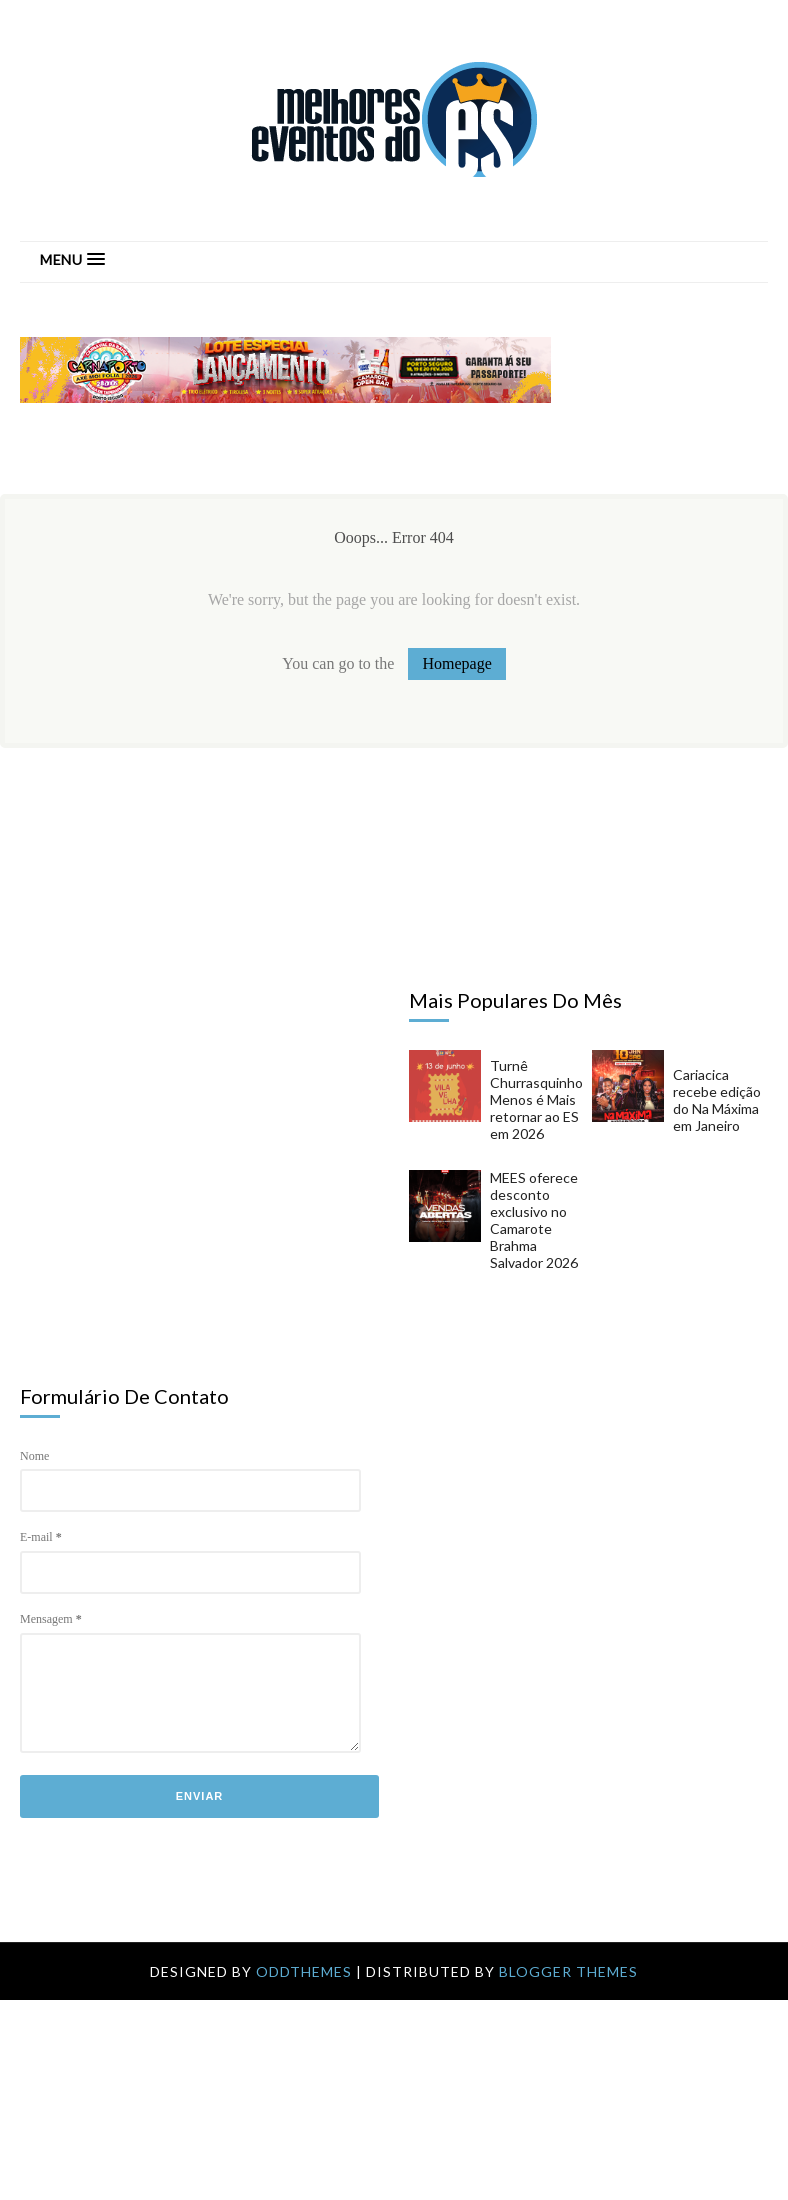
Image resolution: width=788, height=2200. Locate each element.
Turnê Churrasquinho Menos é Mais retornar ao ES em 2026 (536, 1099)
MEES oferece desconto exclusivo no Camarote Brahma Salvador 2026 (534, 1220)
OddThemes (304, 1971)
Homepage (456, 663)
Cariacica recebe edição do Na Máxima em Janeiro (717, 1100)
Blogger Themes (568, 1971)
